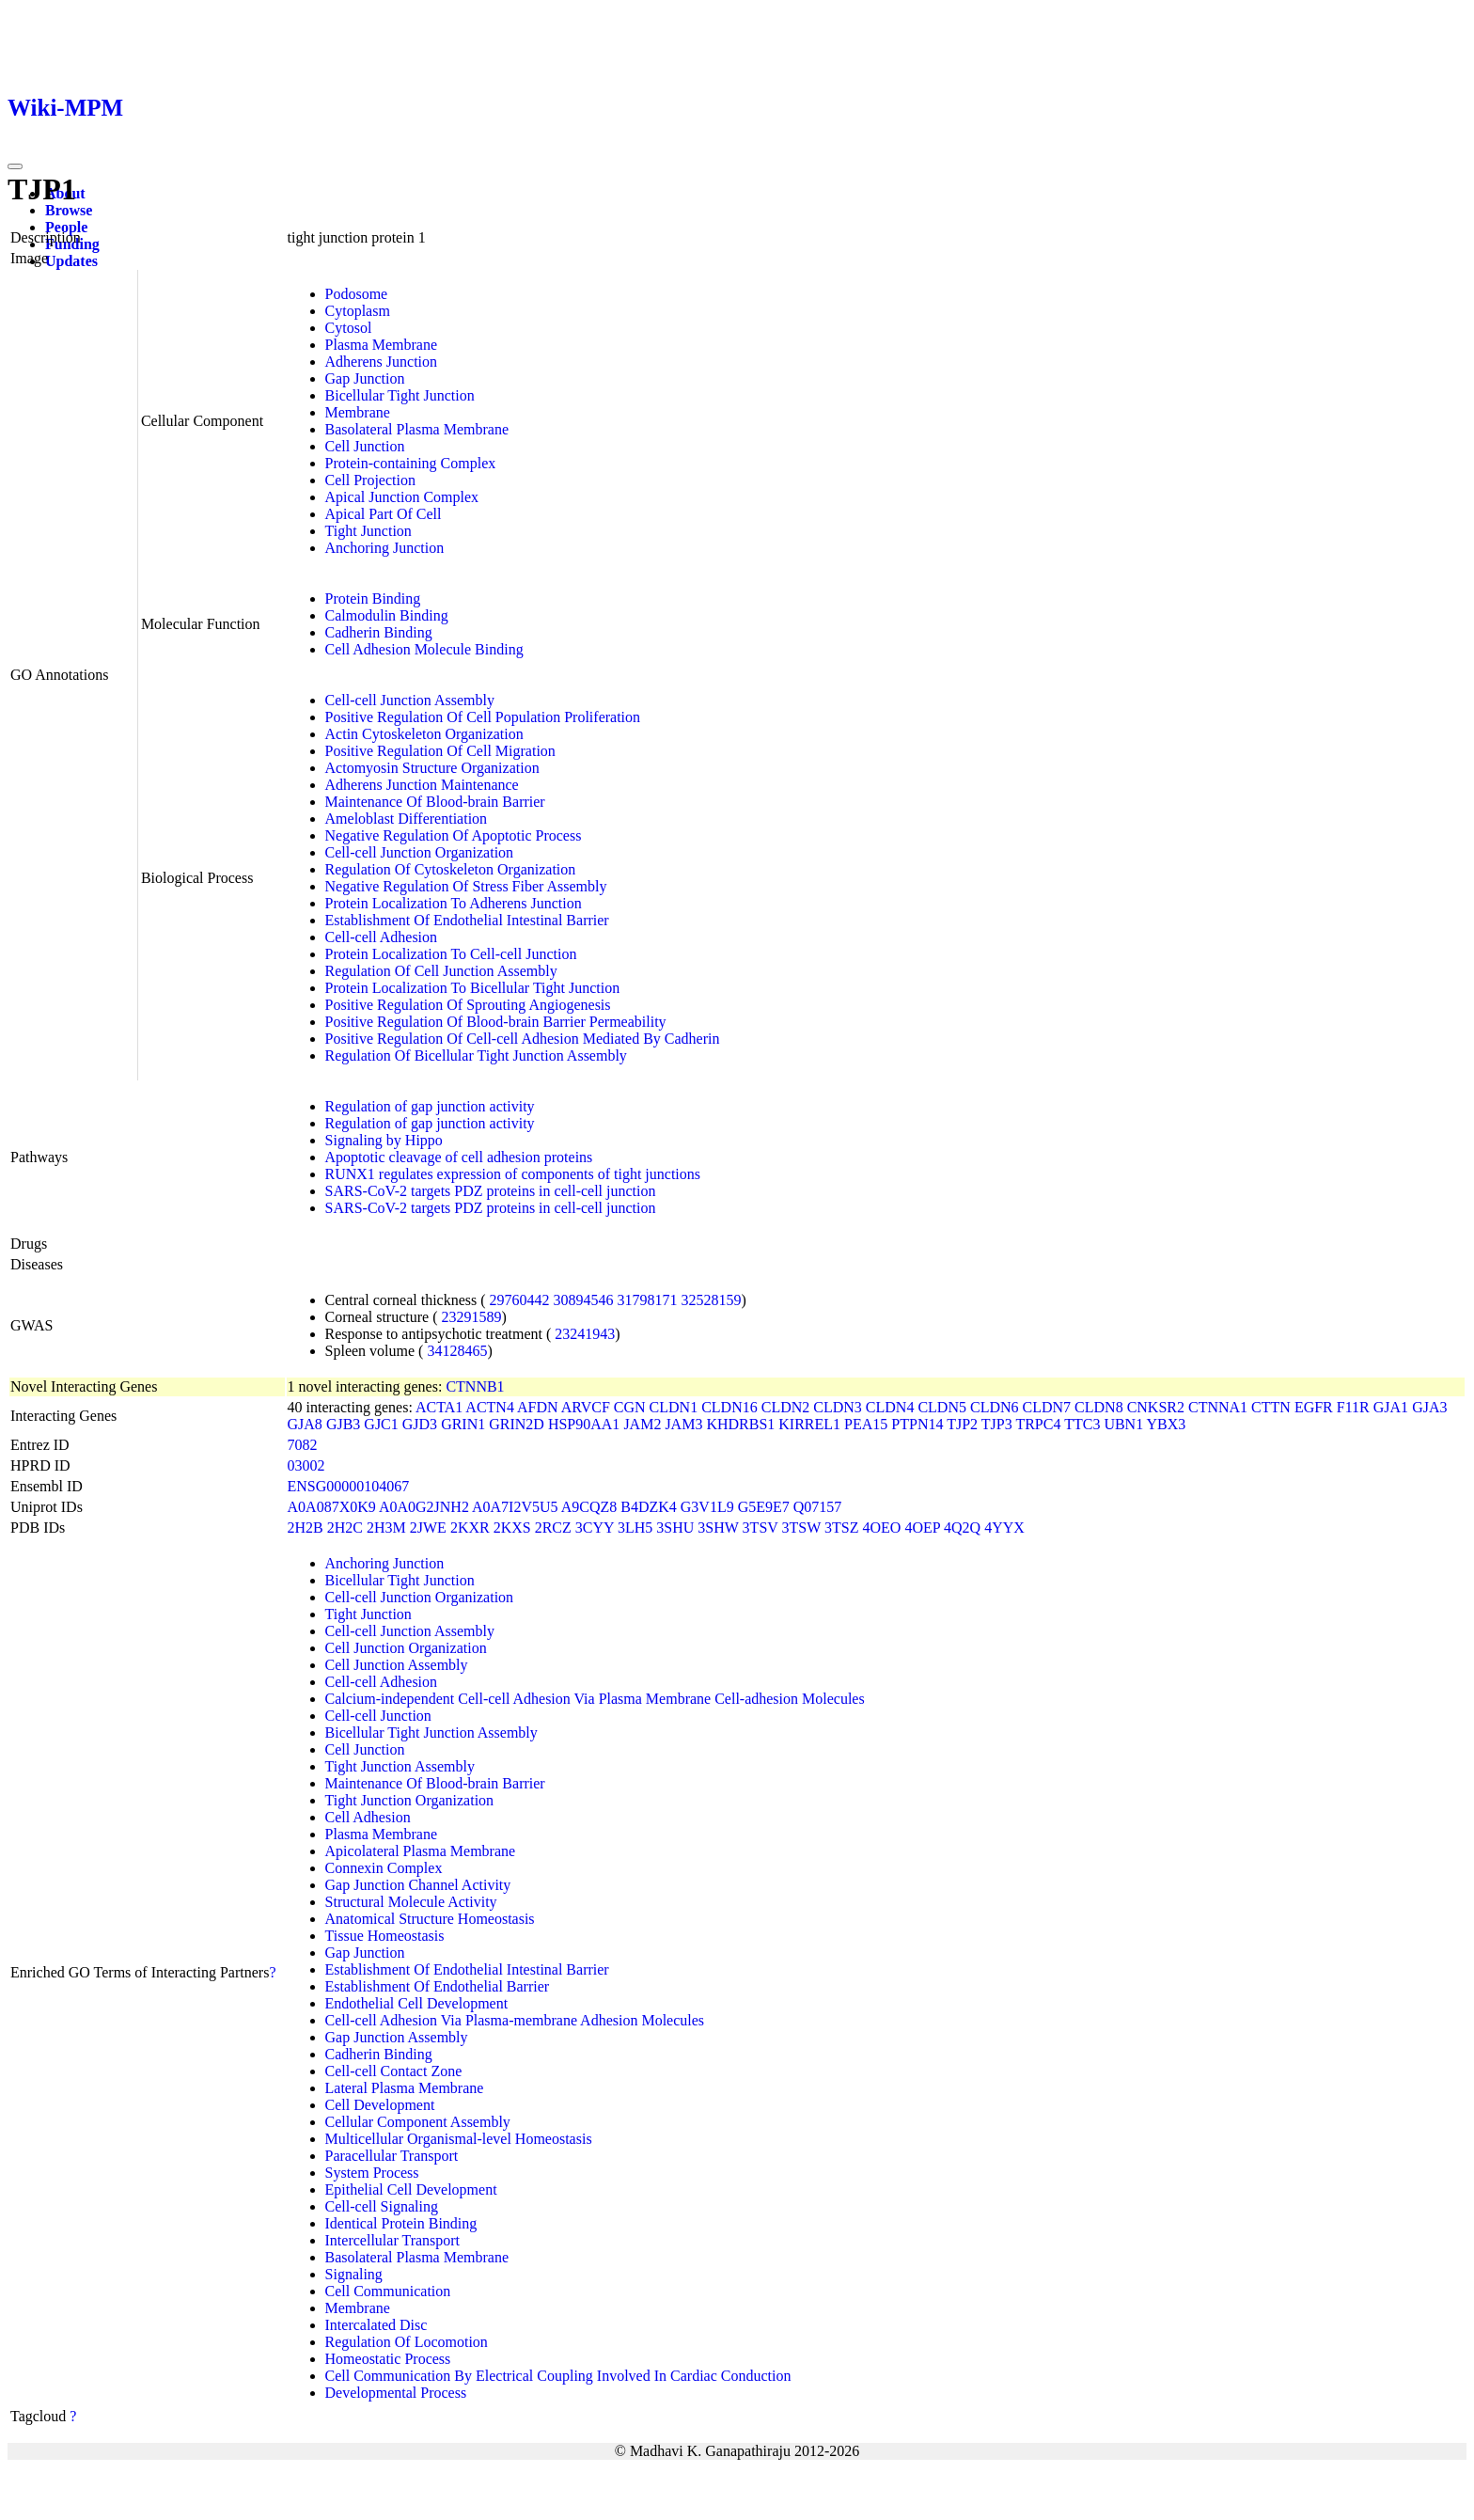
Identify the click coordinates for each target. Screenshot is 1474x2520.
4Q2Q (962, 1528)
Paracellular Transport (392, 2156)
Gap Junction (365, 378)
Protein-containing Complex (410, 463)
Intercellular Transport (393, 2240)
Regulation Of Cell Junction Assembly (441, 971)
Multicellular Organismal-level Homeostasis (458, 2139)
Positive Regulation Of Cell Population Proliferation (483, 717)
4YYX (1004, 1528)
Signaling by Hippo (384, 1140)
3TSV (760, 1528)
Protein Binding (373, 598)
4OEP (922, 1528)
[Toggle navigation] (15, 166)
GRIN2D (516, 1424)
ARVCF (585, 1407)
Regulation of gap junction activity (430, 1106)
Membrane (357, 412)
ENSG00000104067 (349, 1486)
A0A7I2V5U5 (515, 1507)
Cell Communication (388, 2291)
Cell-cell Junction (378, 1716)
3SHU (675, 1528)
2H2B (305, 1528)
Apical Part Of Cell (383, 514)
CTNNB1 (475, 1386)
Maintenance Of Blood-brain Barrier (435, 802)
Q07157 (817, 1507)
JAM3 (683, 1424)
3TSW (801, 1528)
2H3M (386, 1528)
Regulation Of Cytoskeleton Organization (450, 869)
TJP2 (962, 1424)
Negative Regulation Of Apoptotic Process (453, 835)
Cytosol (348, 328)
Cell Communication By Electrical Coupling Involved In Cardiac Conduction (558, 2376)
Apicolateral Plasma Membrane (420, 1851)
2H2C (345, 1528)
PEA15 (865, 1424)
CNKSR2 (1155, 1407)
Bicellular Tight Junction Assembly (431, 1732)
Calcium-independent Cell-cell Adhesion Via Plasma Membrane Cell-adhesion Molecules (595, 1699)
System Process (372, 2173)
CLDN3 (837, 1407)
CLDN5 (941, 1407)
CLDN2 (785, 1407)
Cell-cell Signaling (381, 2206)
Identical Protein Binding (401, 2223)
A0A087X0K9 (332, 1507)
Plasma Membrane (381, 345)
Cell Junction (365, 446)
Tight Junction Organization (409, 1800)
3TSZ (841, 1528)
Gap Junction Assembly (396, 2037)
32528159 (712, 1300)
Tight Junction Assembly (400, 1766)
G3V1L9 (707, 1507)
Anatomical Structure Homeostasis (430, 1919)
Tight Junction (368, 531)
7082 (303, 1445)
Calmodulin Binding (386, 615)
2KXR (470, 1528)
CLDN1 (674, 1407)
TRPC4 (1037, 1424)
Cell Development (380, 2105)
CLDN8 (1098, 1407)
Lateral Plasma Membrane (404, 2088)
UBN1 (1123, 1424)
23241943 (585, 1334)
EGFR (1313, 1407)
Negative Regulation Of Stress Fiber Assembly (466, 886)
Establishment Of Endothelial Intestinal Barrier (467, 920)
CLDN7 (1047, 1407)
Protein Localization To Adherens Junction (453, 903)
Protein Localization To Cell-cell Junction (451, 954)
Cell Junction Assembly (396, 1665)
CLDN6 (994, 1407)
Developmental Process (396, 2393)
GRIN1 (463, 1424)
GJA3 (1429, 1407)
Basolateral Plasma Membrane (417, 429)
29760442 (520, 1300)
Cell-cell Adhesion (381, 937)
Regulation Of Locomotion (406, 2342)
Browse (68, 210)
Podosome (356, 294)
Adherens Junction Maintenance (422, 785)
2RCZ (553, 1528)
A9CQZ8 (589, 1507)
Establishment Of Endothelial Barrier (437, 1986)
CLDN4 (890, 1407)
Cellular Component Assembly (417, 2122)
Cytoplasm (357, 311)
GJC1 (381, 1424)
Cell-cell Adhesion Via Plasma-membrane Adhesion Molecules (515, 2020)
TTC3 (1082, 1424)
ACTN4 (489, 1407)
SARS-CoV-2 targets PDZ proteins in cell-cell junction (490, 1191)
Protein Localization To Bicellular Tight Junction (472, 988)
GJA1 (1390, 1407)
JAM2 (642, 1424)
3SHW (718, 1528)
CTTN (1271, 1407)
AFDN (537, 1407)
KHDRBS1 (740, 1424)
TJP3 (996, 1424)
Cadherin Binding (378, 632)
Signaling (354, 2274)
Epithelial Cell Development (411, 2189)
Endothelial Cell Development (417, 2003)
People (66, 227)
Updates (71, 261)
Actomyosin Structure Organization (432, 768)
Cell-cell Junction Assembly (409, 700)
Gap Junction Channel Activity (418, 1885)
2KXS (512, 1528)
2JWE (428, 1528)
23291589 (471, 1317)
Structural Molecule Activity (411, 1902)
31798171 (648, 1300)
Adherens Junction (381, 362)
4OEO (881, 1528)
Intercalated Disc (376, 2325)
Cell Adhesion (368, 1817)
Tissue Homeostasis (385, 1936)
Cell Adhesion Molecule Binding (424, 649)
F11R (1353, 1407)
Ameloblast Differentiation (406, 819)
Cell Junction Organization (406, 1648)
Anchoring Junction (385, 548)
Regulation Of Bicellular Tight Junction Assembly (476, 1055)
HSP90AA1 (583, 1424)
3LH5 (635, 1528)
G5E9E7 (764, 1507)
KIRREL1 (809, 1424)
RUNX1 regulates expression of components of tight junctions (513, 1174)
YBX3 (1166, 1424)
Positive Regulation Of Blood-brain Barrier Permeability (495, 1022)
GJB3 (343, 1424)
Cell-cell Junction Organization (419, 852)
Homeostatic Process (388, 2359)
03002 (306, 1465)
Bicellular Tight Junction (400, 395)
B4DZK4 (648, 1507)
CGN (630, 1407)
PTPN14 (917, 1424)
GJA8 (305, 1424)
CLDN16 (729, 1407)
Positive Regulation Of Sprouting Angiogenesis (468, 1005)
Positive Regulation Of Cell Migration (440, 751)
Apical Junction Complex (402, 497)
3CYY (594, 1528)
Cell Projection (370, 480)
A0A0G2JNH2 (424, 1507)
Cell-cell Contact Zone (394, 2071)
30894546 (584, 1300)
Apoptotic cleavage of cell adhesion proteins (459, 1157)
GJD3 (419, 1424)
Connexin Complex (384, 1868)
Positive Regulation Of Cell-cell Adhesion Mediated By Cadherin (522, 1039)
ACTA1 (439, 1407)
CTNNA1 (1217, 1407)
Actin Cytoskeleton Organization (424, 734)
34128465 (457, 1351)
